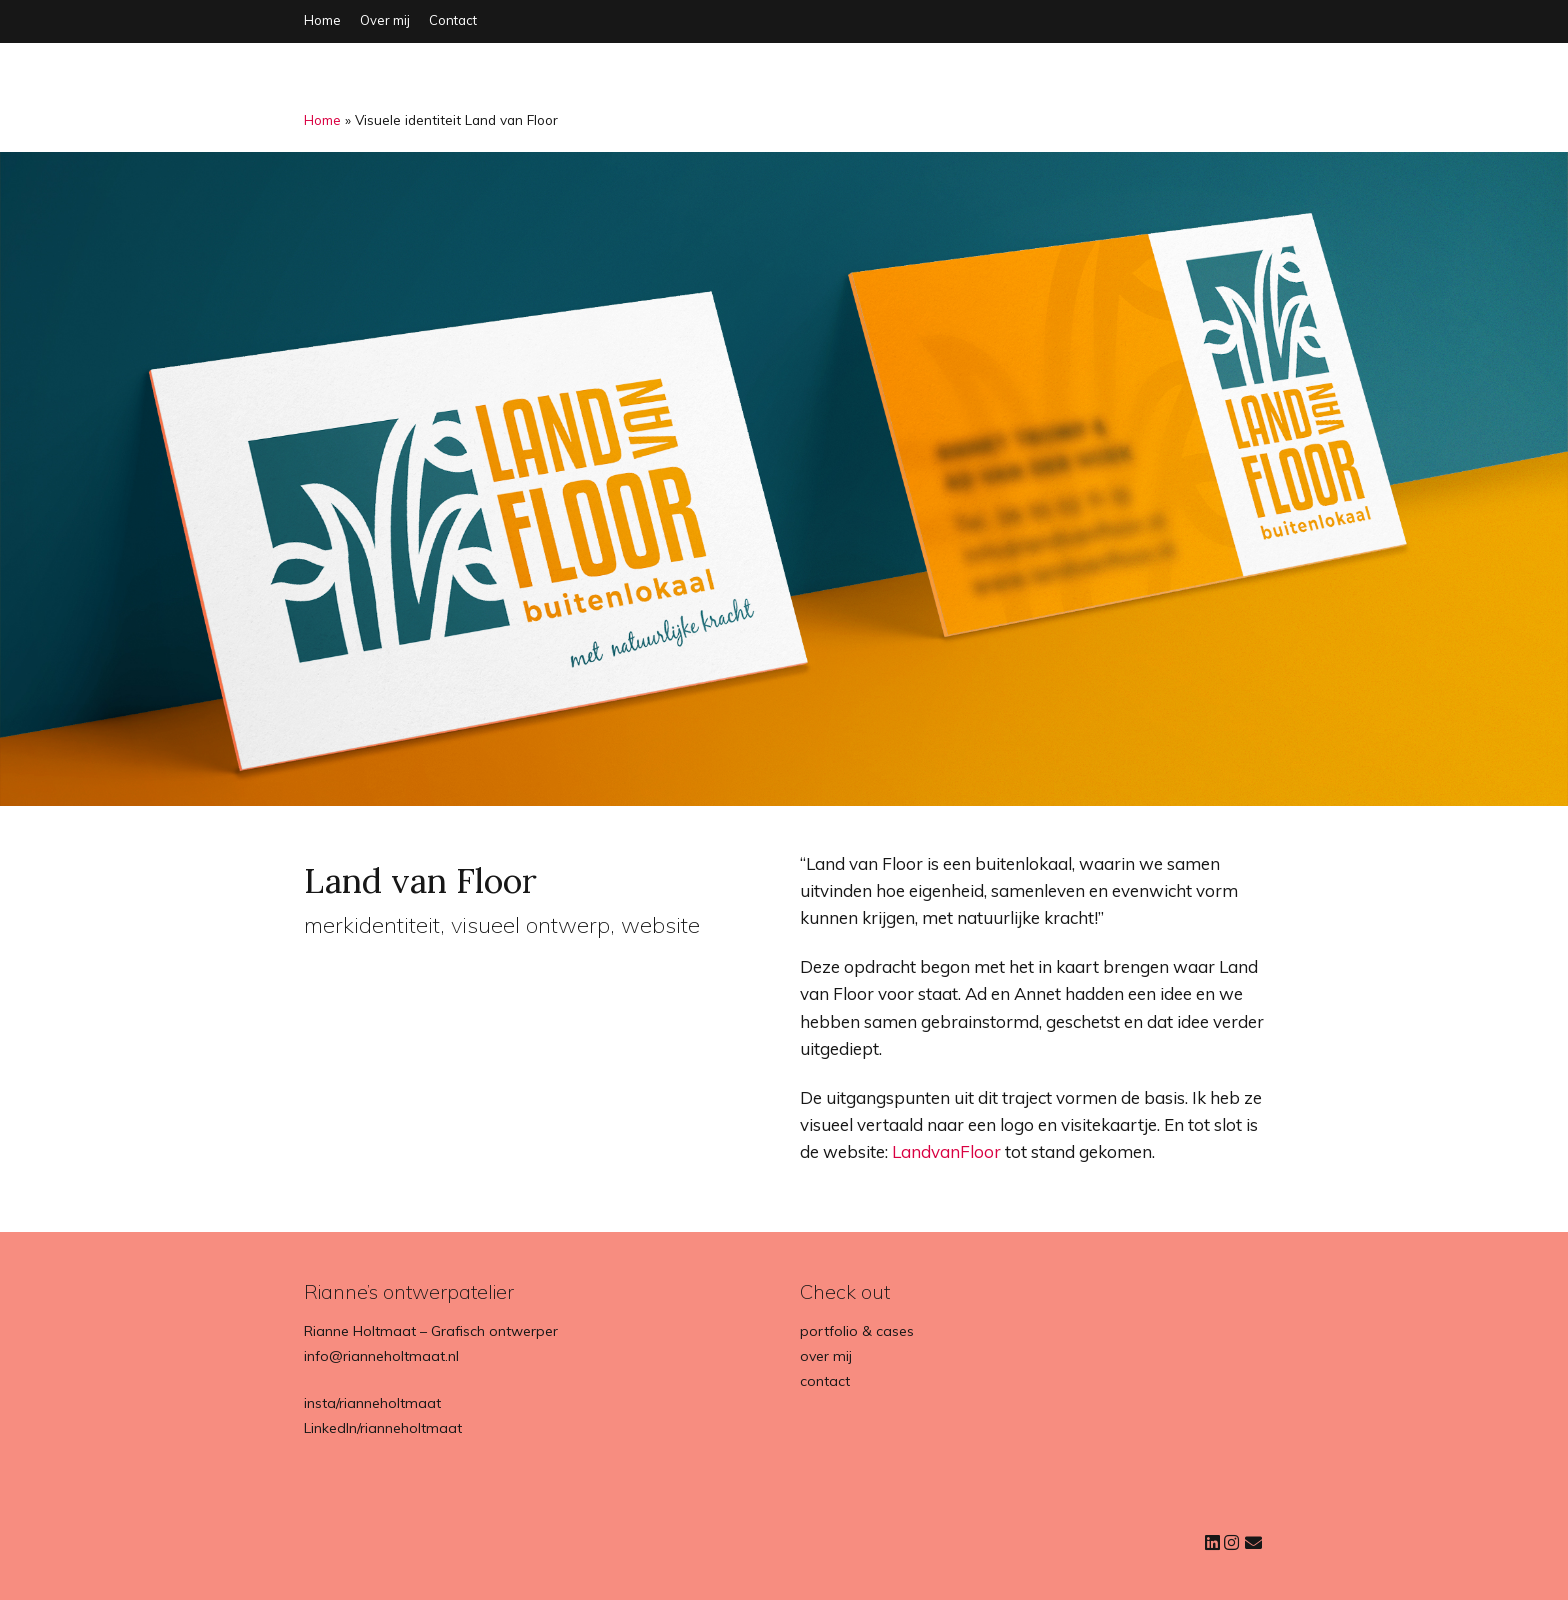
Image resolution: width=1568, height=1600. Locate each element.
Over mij (385, 20)
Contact (453, 20)
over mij (826, 1356)
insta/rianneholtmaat (372, 1403)
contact (825, 1381)
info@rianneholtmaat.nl (381, 1356)
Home (322, 20)
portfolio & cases (857, 1331)
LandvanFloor (946, 1151)
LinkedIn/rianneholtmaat (383, 1428)
